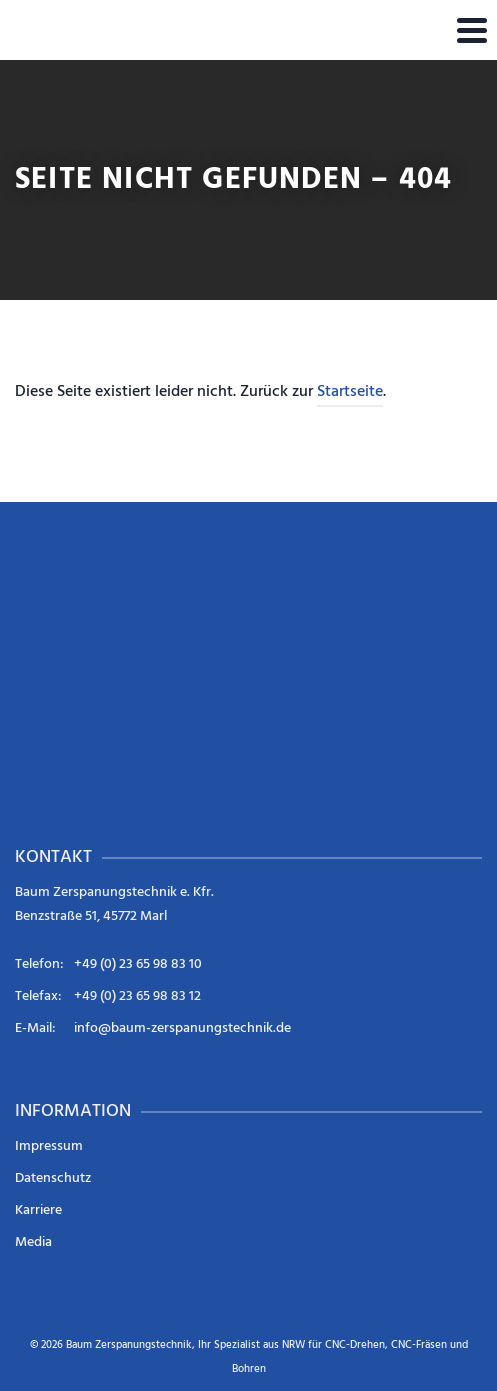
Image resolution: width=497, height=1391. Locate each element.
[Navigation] (472, 30)
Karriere (38, 1210)
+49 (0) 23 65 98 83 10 (138, 964)
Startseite (350, 392)
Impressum (49, 1146)
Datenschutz (53, 1178)
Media (33, 1242)
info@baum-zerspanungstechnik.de (182, 1028)
